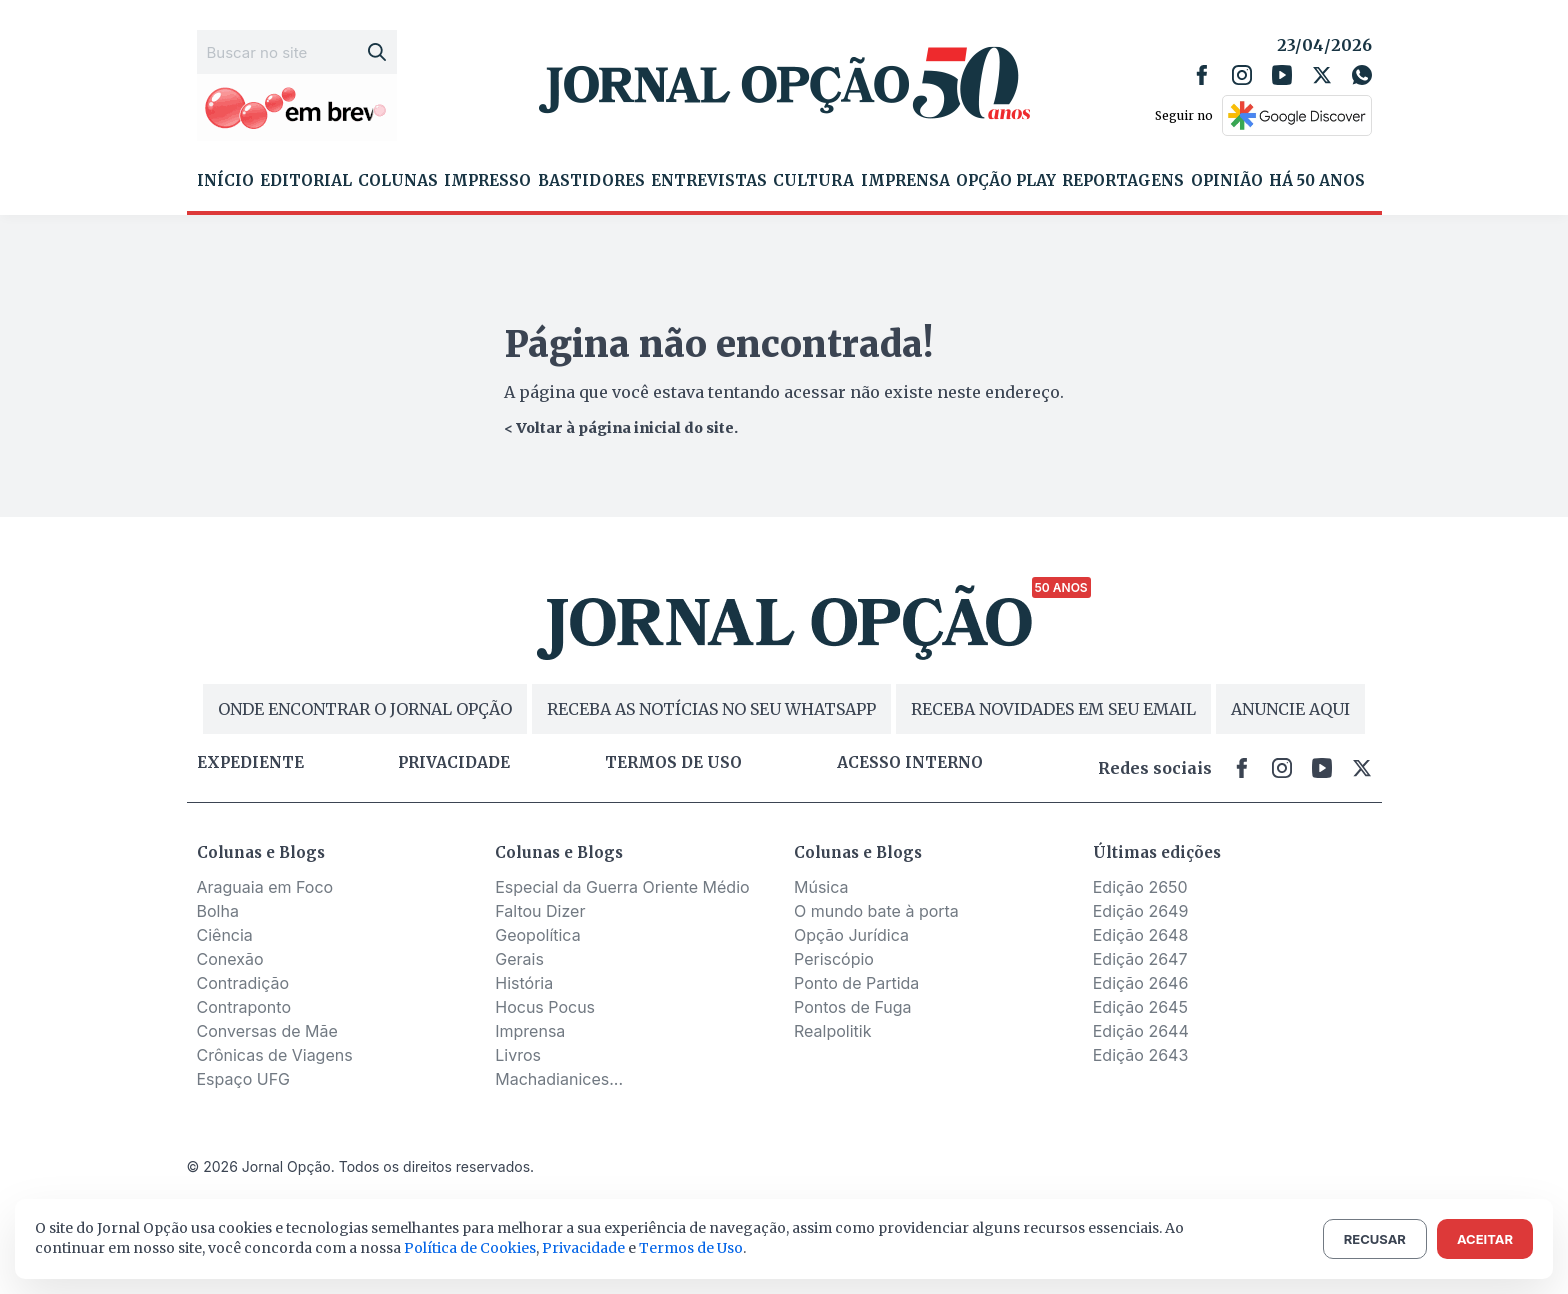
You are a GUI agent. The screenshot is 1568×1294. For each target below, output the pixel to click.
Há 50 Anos (1317, 181)
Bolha (218, 911)
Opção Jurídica (851, 935)
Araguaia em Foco (265, 887)
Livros (518, 1055)
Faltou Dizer (540, 911)
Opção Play (1006, 181)
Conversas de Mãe (267, 1031)
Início (225, 181)
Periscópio (834, 959)
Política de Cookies (470, 1248)
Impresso (487, 181)
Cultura (813, 181)
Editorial (306, 181)
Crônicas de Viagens (275, 1055)
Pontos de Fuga (853, 1007)
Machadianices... (559, 1079)
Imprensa (905, 181)
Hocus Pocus (545, 1007)
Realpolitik (832, 1031)
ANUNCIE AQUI (1290, 709)
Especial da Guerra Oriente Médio (622, 887)
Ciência (225, 935)
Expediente (250, 763)
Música (821, 887)
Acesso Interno (910, 763)
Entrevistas (709, 181)
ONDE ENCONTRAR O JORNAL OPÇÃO (365, 709)
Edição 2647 (1140, 959)
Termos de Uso (691, 1248)
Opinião (1227, 181)
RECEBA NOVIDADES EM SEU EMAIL (1053, 709)
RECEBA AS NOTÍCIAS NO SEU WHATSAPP (711, 709)
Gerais (519, 959)
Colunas (398, 181)
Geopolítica (537, 935)
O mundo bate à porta (876, 911)
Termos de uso (673, 763)
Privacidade (454, 763)
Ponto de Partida (856, 983)
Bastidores (591, 181)
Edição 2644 (1141, 1031)
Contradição (243, 983)
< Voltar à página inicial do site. (621, 428)
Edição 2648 (1141, 935)
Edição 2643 (1141, 1055)
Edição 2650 (1140, 887)
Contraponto (244, 1007)
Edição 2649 (1141, 911)
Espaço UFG (244, 1079)
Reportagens (1123, 181)
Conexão (230, 959)
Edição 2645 (1140, 1007)
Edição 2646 (1141, 983)
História (524, 983)
